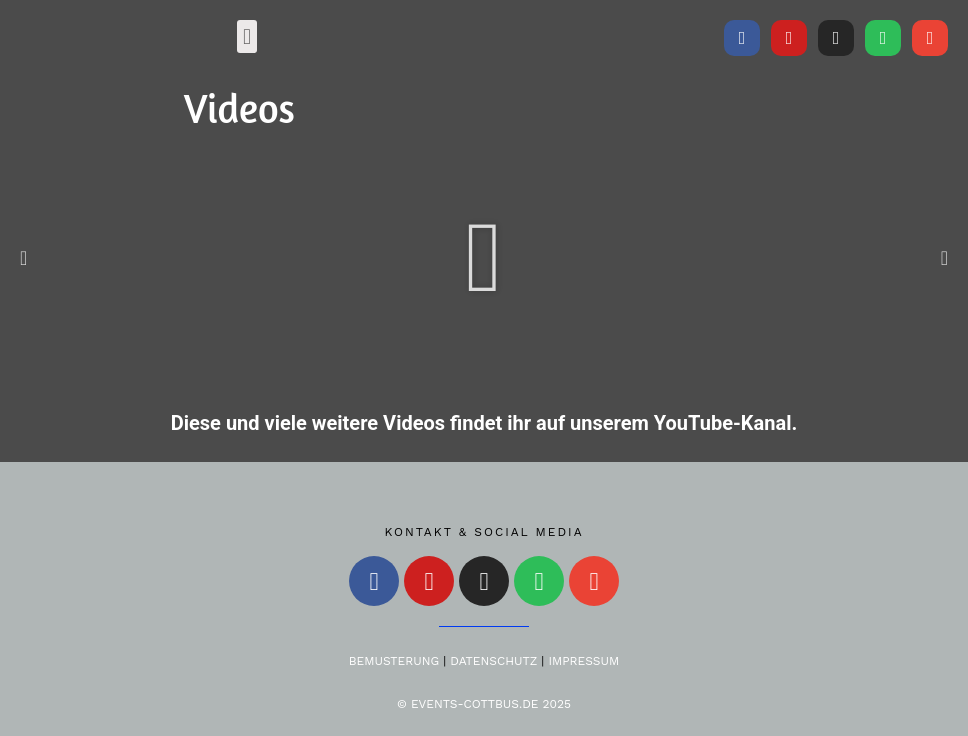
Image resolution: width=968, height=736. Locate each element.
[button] (246, 36)
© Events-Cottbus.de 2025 (484, 704)
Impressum (583, 661)
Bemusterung (394, 661)
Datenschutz (493, 661)
